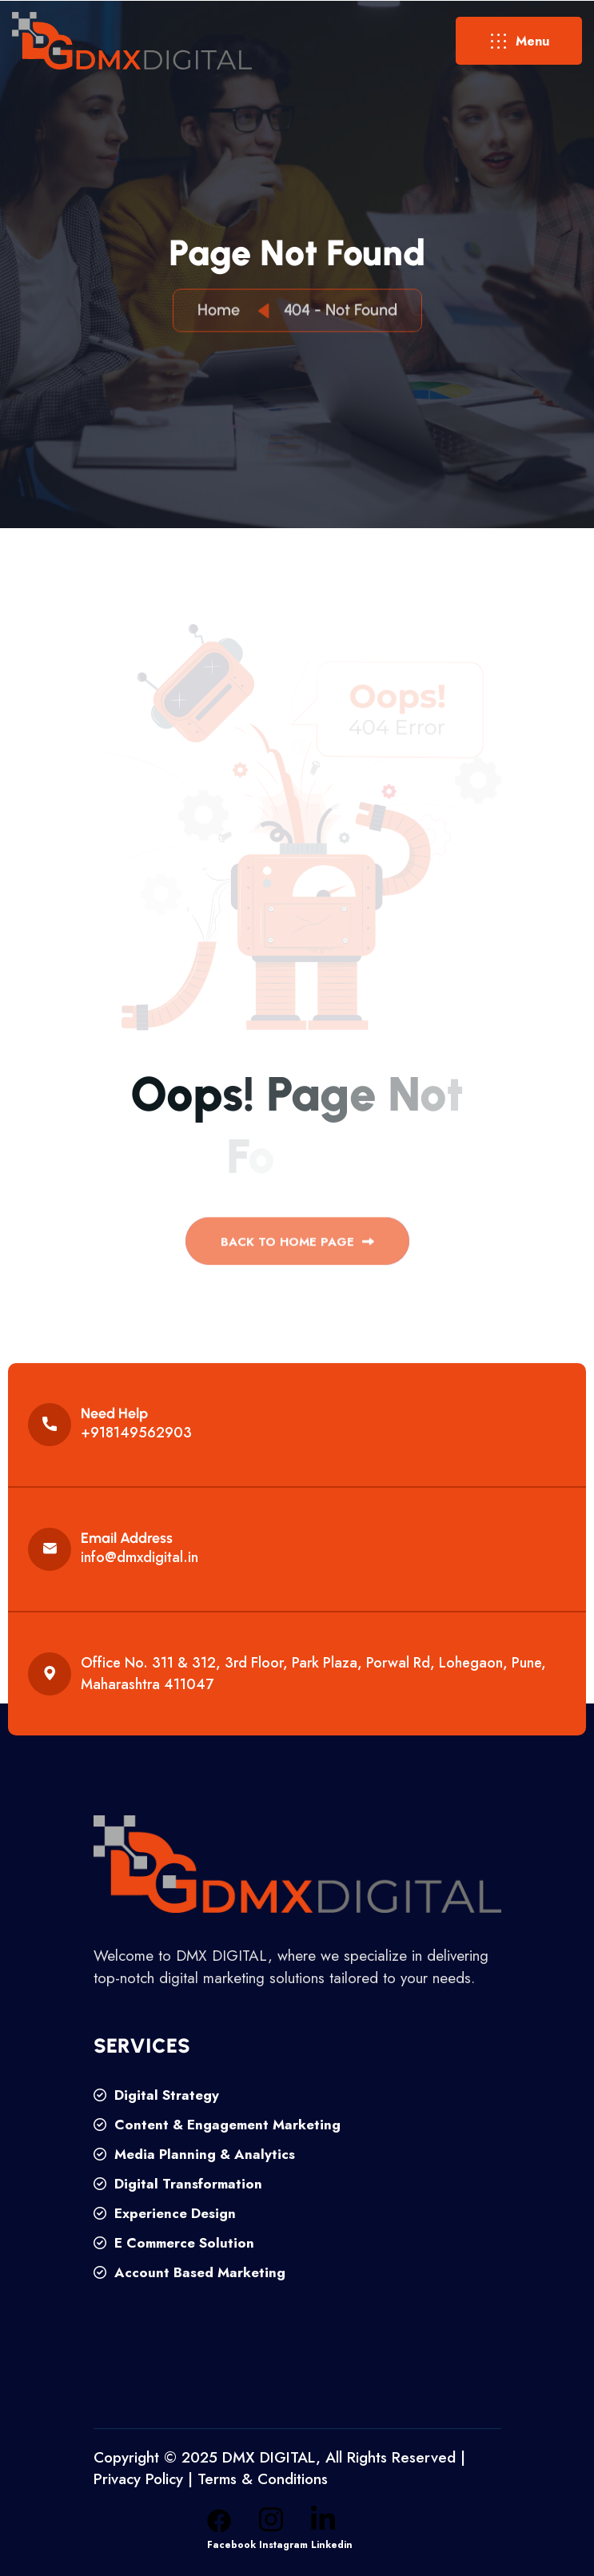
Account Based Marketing (189, 2272)
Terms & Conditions (262, 2479)
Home (222, 312)
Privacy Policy (138, 2479)
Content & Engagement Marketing (217, 2124)
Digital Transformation (178, 2183)
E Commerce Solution (174, 2242)
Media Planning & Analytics (194, 2154)
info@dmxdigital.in (139, 1557)
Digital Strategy (156, 2095)
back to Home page (297, 1247)
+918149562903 (136, 1432)
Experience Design (165, 2213)
